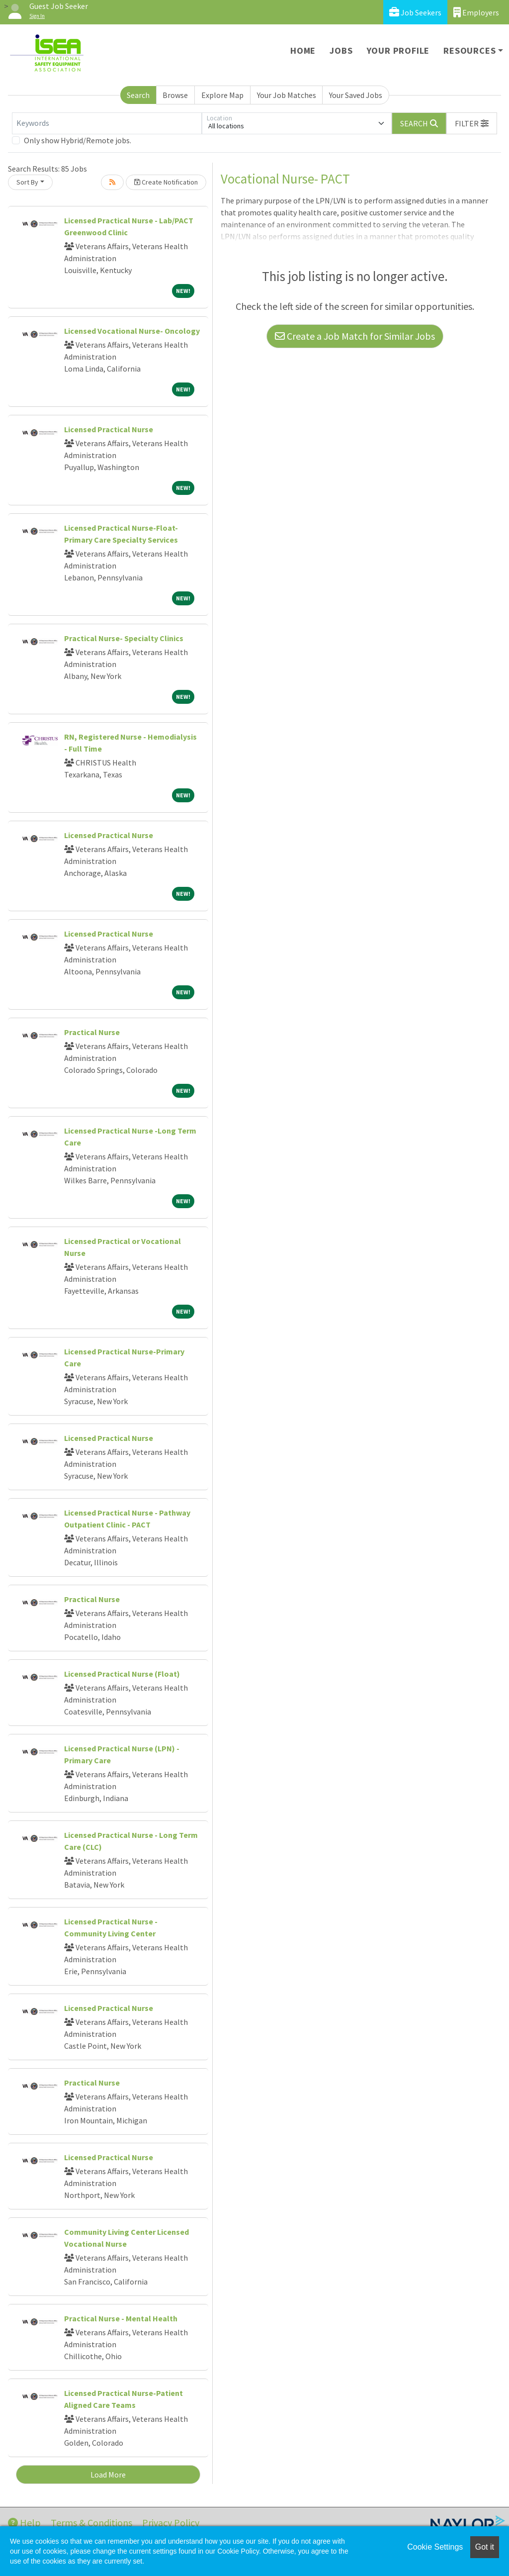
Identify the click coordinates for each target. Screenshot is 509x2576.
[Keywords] (107, 123)
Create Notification (166, 182)
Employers (476, 12)
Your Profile (398, 50)
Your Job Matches (286, 95)
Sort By (27, 182)
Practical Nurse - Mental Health (120, 2318)
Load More (108, 2475)
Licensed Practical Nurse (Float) (122, 1674)
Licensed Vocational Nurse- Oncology (132, 331)
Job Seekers (415, 12)
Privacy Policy (170, 2522)
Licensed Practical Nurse (108, 429)
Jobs (341, 50)
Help (24, 2522)
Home (303, 50)
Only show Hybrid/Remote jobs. (77, 140)
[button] (471, 123)
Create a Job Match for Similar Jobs (355, 336)
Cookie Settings (435, 2547)
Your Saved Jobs (355, 95)
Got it (484, 2547)
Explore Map (222, 95)
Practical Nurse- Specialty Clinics (123, 638)
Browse (175, 95)
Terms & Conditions (91, 2522)
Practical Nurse (92, 1032)
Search (138, 95)
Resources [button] (469, 50)
